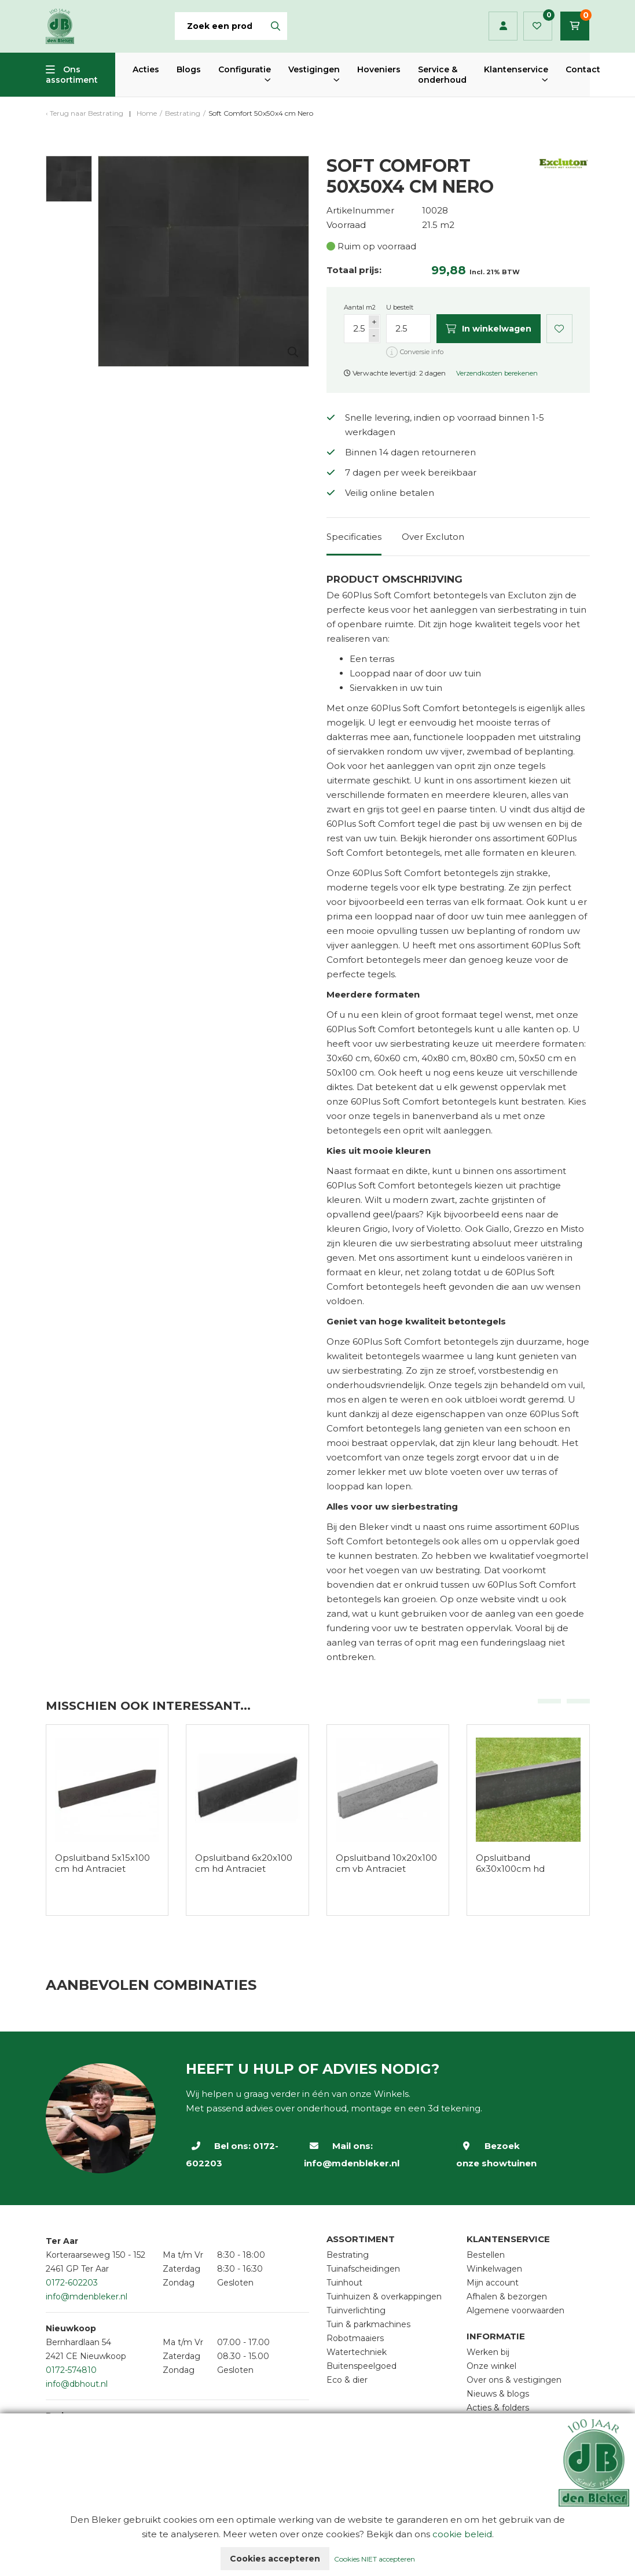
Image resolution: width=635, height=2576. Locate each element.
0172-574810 (71, 2370)
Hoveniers (379, 69)
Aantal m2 (360, 307)
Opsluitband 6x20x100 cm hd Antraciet (243, 1863)
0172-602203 (72, 2282)
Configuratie (244, 69)
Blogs (189, 69)
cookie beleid (462, 2534)
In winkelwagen (488, 328)
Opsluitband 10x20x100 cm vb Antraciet (386, 1863)
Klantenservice (516, 69)
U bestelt (399, 307)
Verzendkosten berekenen (497, 373)
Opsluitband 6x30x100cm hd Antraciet (510, 1868)
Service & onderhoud (442, 74)
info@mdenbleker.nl (351, 2163)
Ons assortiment (72, 74)
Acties (146, 69)
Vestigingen (314, 69)
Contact (583, 69)
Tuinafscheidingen (363, 2269)
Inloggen (503, 26)
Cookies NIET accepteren (374, 2559)
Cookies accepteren (275, 2558)
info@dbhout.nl (77, 2384)
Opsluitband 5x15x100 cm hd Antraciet (102, 1863)
